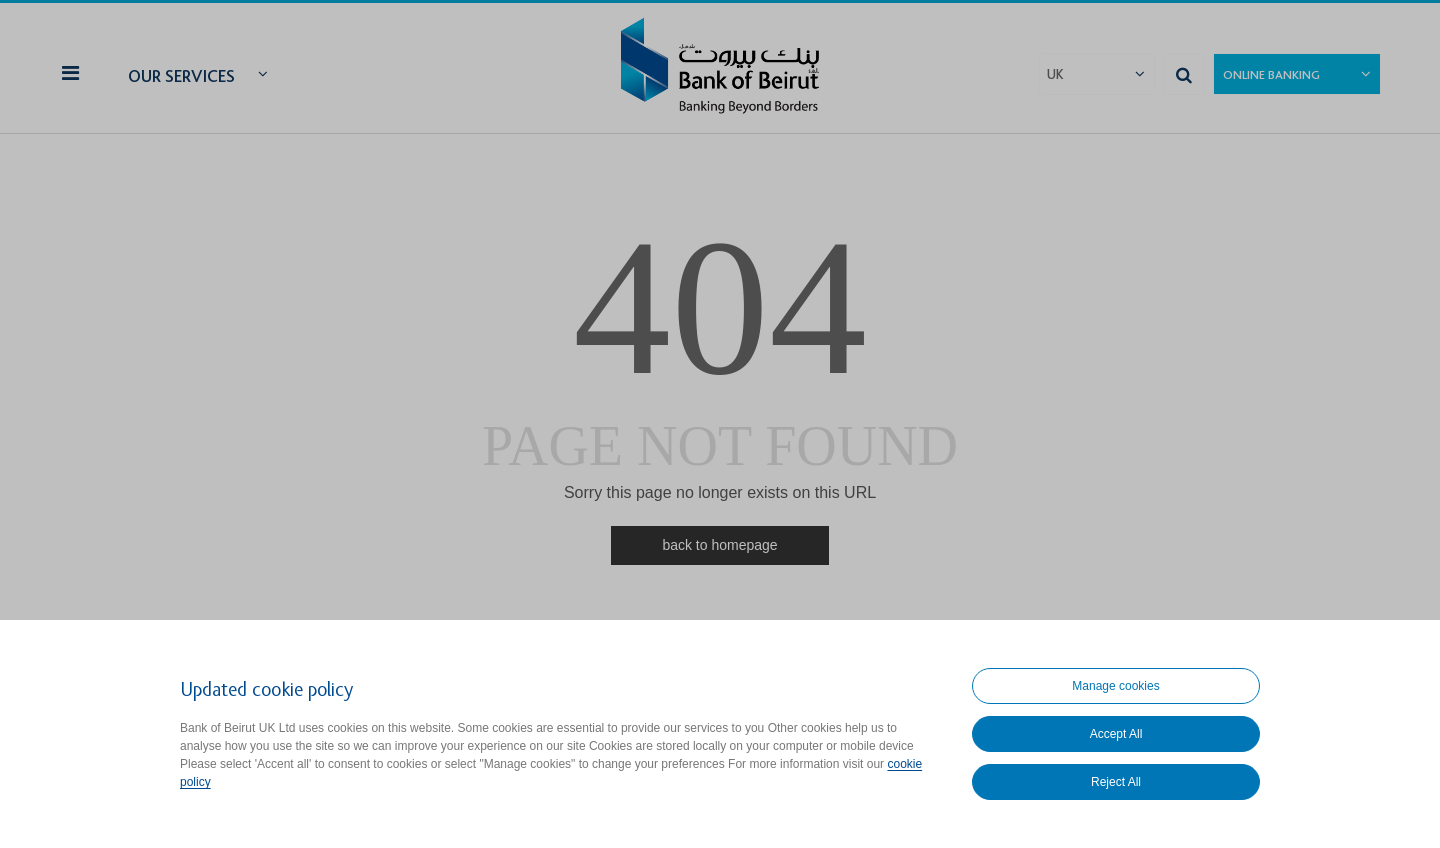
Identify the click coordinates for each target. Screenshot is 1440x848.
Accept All (1116, 734)
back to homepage (719, 545)
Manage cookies (1115, 686)
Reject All (1116, 782)
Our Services (181, 76)
